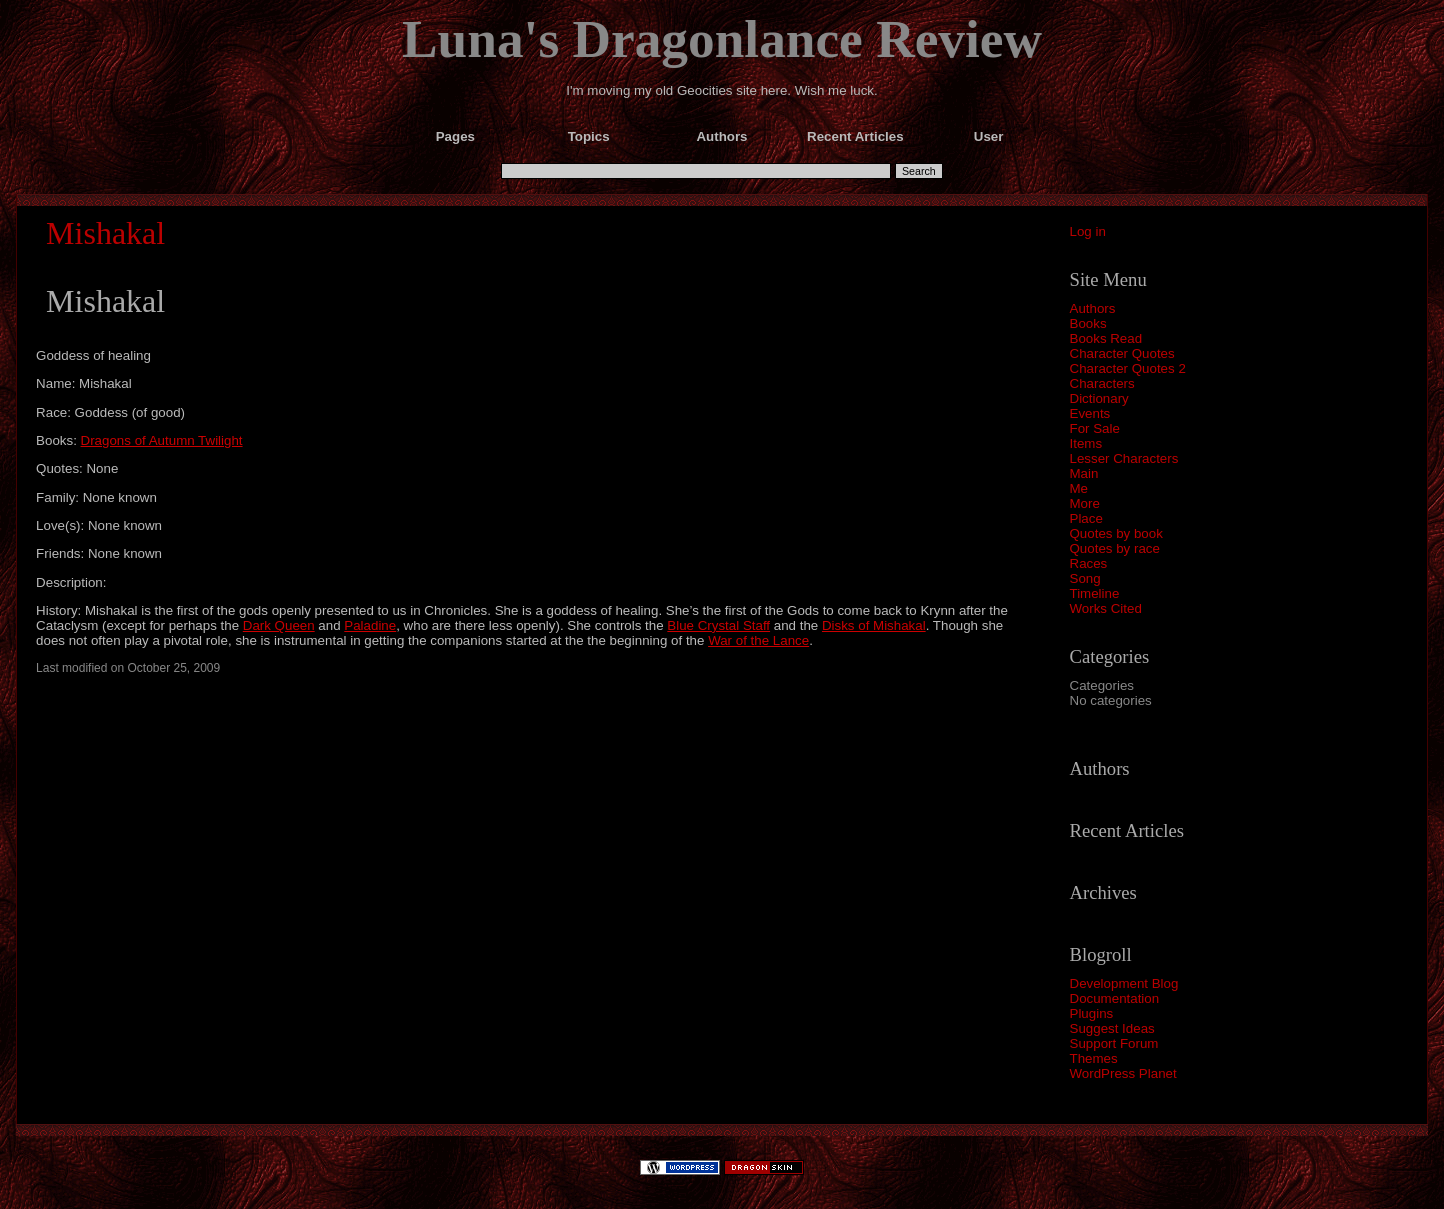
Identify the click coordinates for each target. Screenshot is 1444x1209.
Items (1086, 443)
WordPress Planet (1123, 1073)
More (1085, 503)
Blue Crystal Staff (718, 625)
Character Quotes (1122, 353)
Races (1089, 563)
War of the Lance (758, 640)
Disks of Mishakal (874, 625)
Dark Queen (279, 625)
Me (1079, 488)
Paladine (370, 625)
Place (1086, 518)
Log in (1088, 231)
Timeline (1095, 593)
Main (1084, 473)
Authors (1093, 308)
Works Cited (1106, 608)
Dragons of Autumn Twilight (162, 440)
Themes (1094, 1058)
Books (1088, 323)
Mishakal (105, 233)
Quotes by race (1115, 548)
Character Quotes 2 (1128, 368)
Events (1090, 413)
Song (1085, 578)
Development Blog (1124, 983)
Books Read (1106, 338)
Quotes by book (1116, 533)
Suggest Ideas (1112, 1028)
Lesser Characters (1124, 458)
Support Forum (1114, 1043)
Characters (1102, 383)
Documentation (1115, 998)
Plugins (1092, 1013)
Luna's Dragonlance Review (722, 39)
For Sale (1095, 428)
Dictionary (1099, 398)
